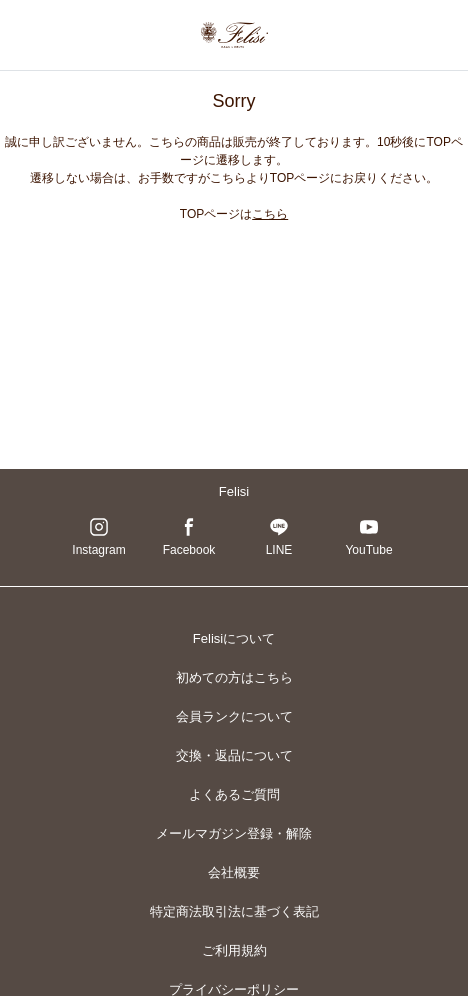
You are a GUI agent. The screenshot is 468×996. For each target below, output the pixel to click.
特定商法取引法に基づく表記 (234, 911)
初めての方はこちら (234, 677)
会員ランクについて (234, 716)
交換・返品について (234, 755)
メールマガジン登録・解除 (234, 833)
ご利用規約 (234, 950)
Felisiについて (234, 638)
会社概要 (234, 872)
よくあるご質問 (234, 794)
